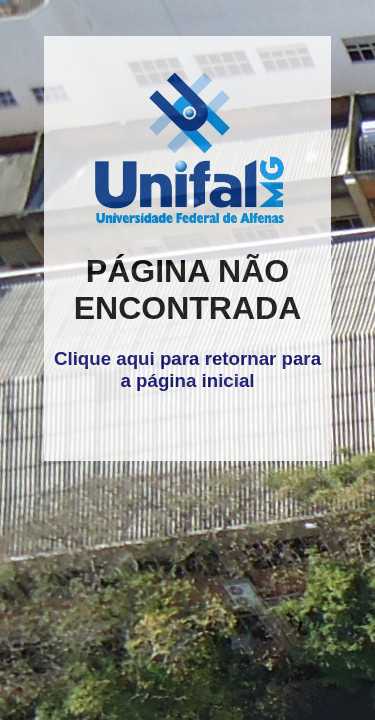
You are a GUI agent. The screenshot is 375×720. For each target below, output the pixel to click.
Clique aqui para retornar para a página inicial (187, 369)
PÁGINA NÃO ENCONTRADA (188, 289)
